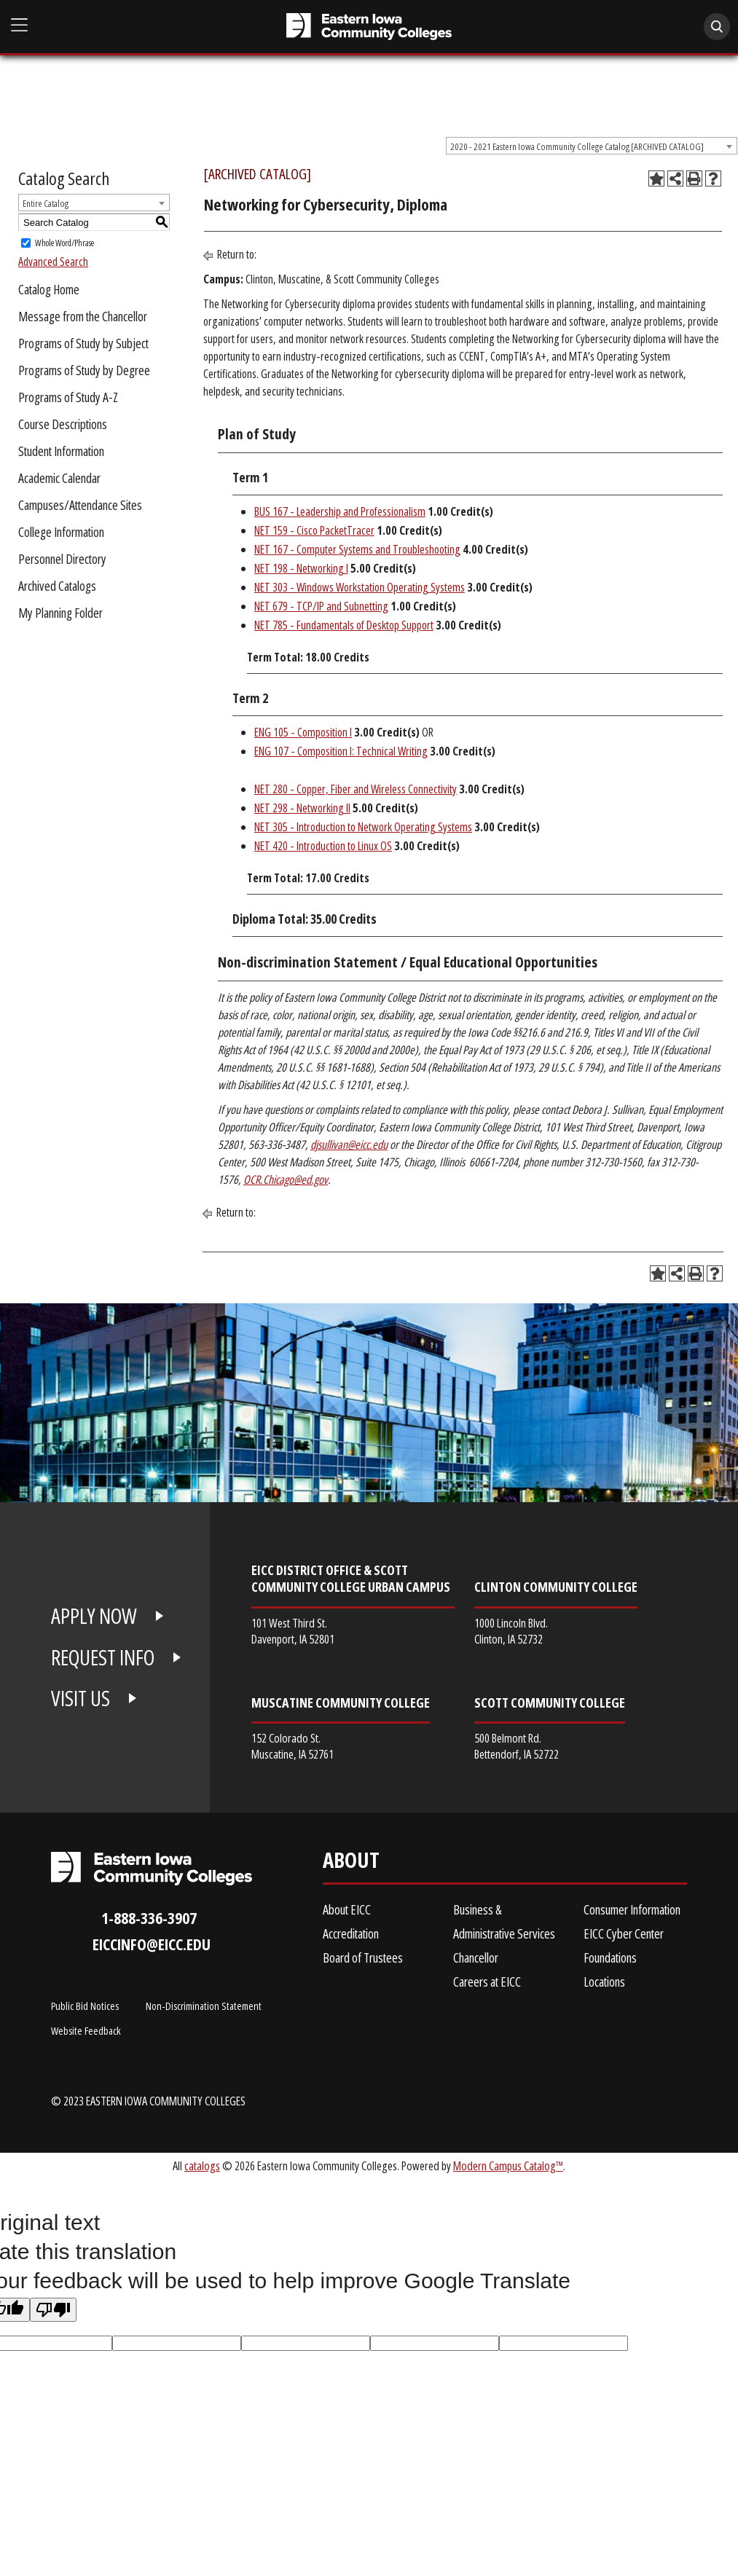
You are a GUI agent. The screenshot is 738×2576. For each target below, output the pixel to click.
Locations (604, 1981)
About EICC (347, 1909)
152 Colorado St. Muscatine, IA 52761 (292, 1745)
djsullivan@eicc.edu (349, 1144)
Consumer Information (632, 1909)
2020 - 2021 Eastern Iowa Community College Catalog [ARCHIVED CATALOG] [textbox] (577, 146)
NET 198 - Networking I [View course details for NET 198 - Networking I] (301, 568)
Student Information (61, 451)
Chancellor (475, 1957)
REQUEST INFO (102, 1657)
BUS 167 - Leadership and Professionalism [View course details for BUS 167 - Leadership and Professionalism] (339, 511)
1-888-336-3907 (149, 1917)
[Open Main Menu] (19, 25)
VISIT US (80, 1698)
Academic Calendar (59, 478)
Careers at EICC (487, 1981)
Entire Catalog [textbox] (45, 203)
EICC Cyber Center (624, 1933)
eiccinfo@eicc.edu (152, 1944)
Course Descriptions (62, 424)
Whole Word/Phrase (64, 243)
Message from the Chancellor (82, 316)
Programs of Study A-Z (68, 397)
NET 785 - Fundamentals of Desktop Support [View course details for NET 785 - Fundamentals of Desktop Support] (343, 625)
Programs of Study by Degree (84, 370)
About (351, 1863)
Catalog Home (48, 289)
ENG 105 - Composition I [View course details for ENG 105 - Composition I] (303, 732)
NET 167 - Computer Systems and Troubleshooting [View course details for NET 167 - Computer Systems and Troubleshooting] (357, 549)
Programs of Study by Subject (83, 343)
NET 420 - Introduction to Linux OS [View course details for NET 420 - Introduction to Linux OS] (323, 846)
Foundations (610, 1957)
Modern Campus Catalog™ (508, 2165)
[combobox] (591, 145)
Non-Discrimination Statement (204, 2005)
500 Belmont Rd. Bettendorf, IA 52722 (516, 1745)
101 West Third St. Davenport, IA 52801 (292, 1630)
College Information (61, 532)
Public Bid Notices (85, 2005)
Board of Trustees (363, 1957)
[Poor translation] (53, 2310)
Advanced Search (53, 262)
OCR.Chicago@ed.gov (285, 1179)
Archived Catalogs (57, 585)
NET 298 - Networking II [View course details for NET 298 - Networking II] (302, 808)
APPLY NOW (94, 1615)
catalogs (202, 2165)
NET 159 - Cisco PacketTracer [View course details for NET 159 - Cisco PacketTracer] (314, 530)
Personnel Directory (62, 559)
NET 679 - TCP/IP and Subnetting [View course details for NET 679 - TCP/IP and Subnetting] (321, 606)
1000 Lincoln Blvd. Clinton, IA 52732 (511, 1630)
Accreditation (351, 1933)
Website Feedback (86, 2030)
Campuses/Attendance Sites (80, 505)
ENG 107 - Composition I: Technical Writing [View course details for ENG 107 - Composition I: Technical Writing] (341, 751)
